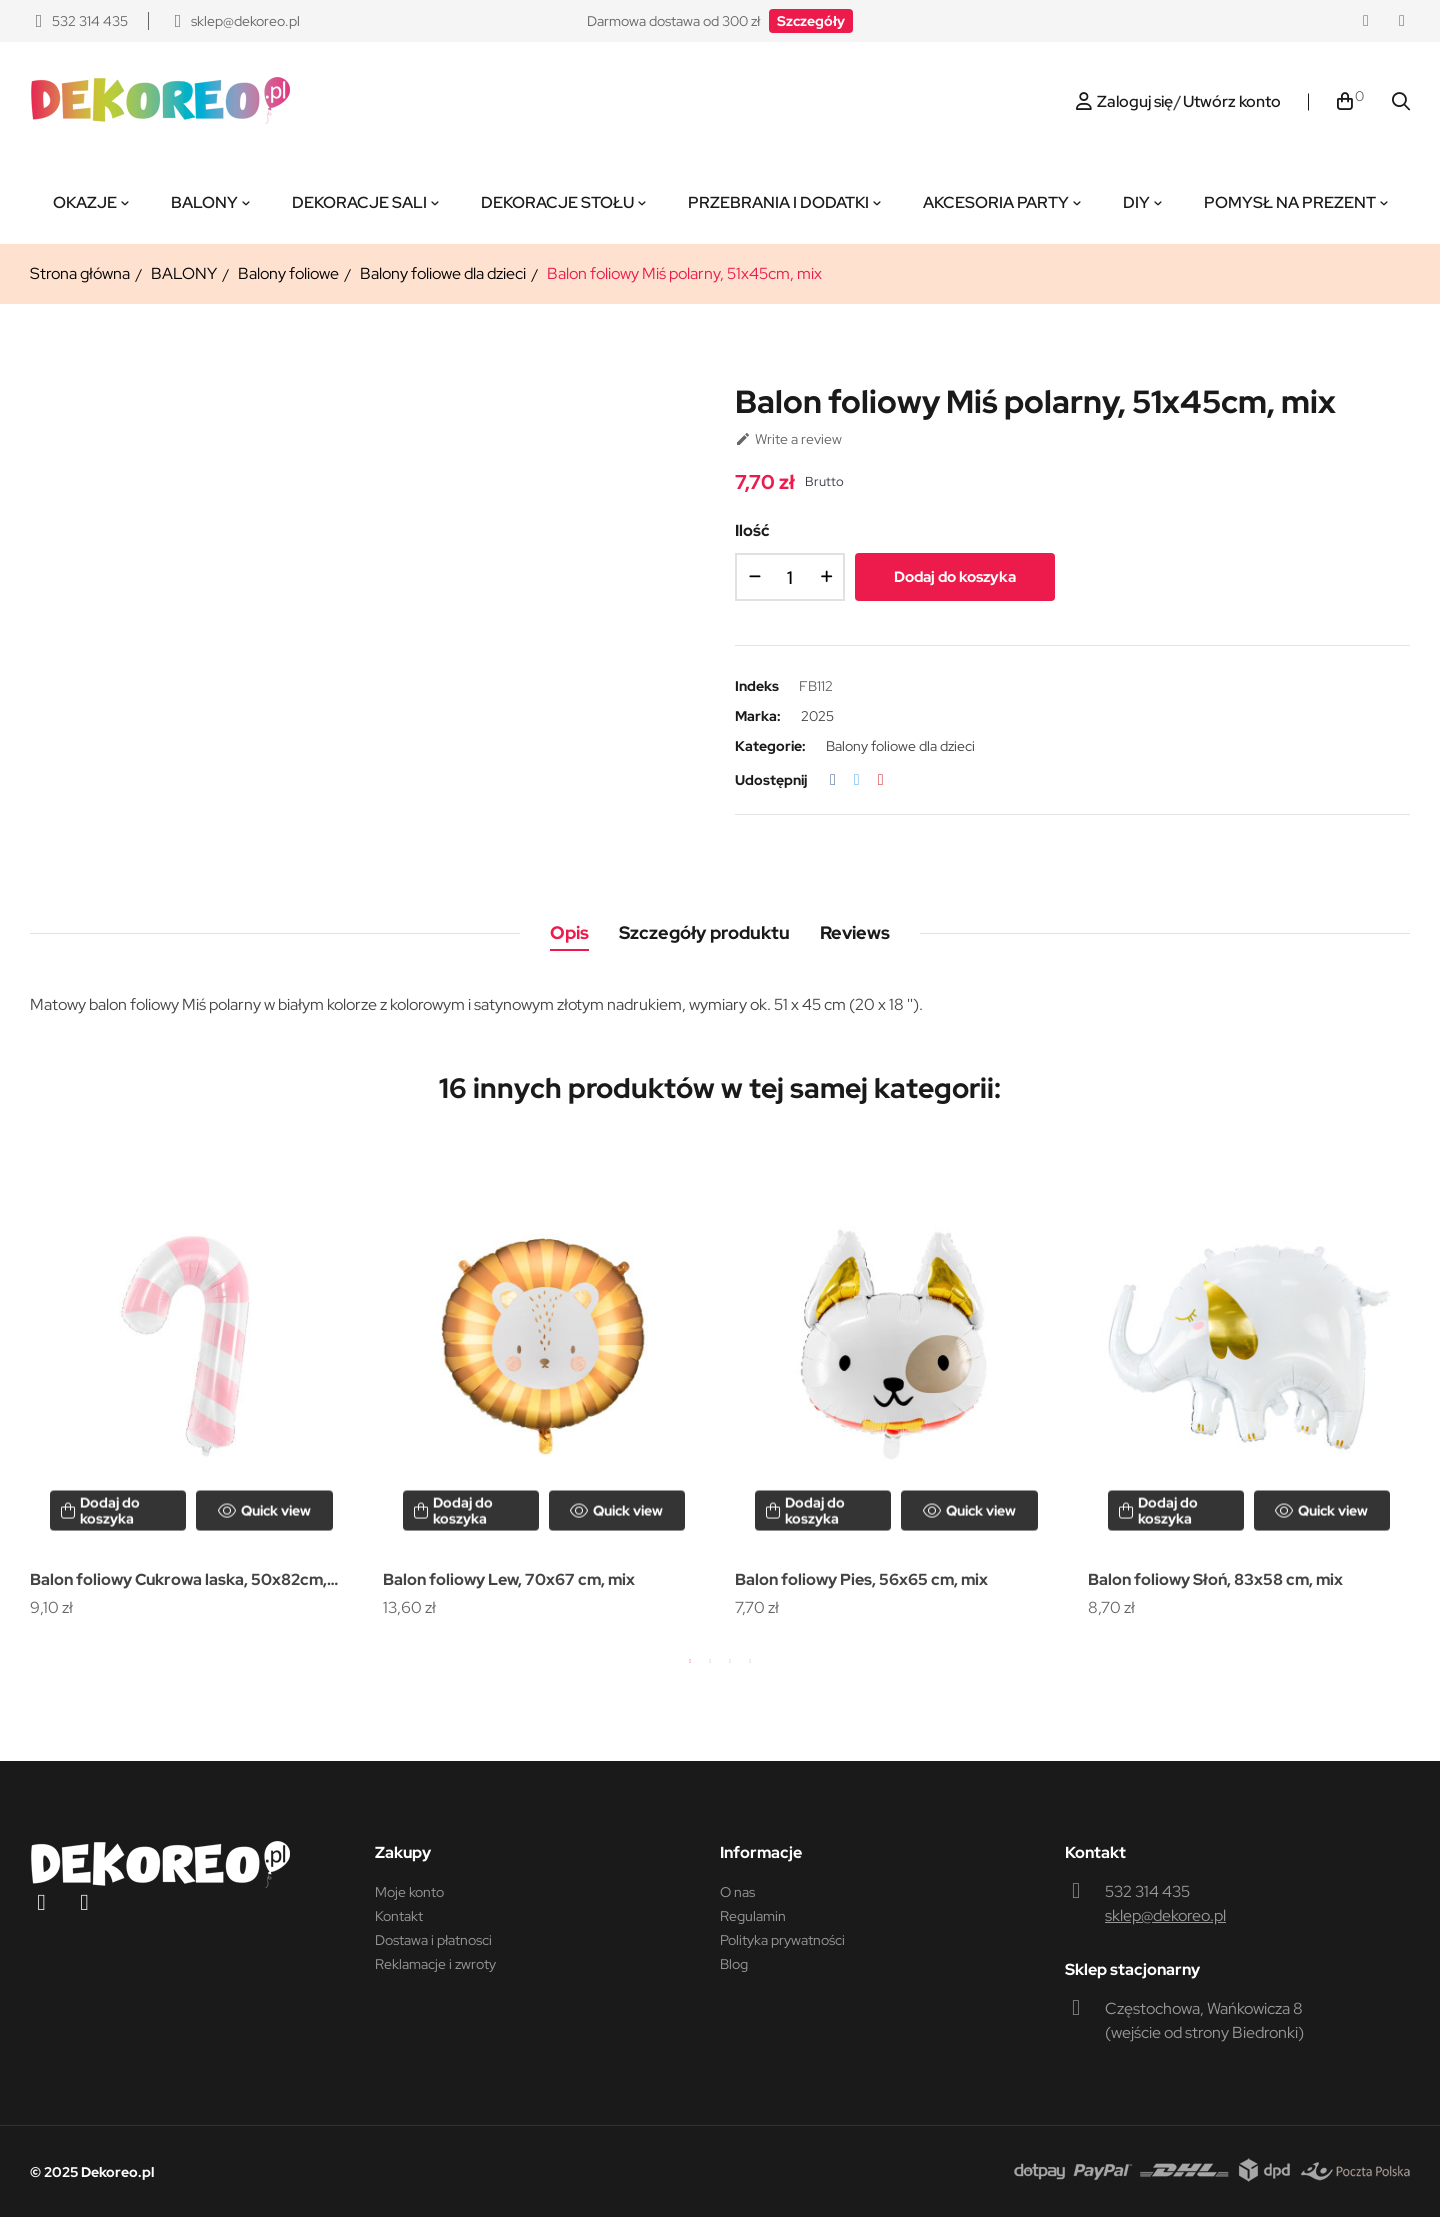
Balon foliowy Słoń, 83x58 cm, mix (1215, 1579)
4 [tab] (750, 1661)
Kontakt (399, 1916)
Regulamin (753, 1916)
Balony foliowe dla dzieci (900, 746)
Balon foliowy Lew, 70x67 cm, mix (509, 1579)
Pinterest (881, 780)
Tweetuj (857, 780)
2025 (817, 716)
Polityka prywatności (782, 1940)
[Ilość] (790, 577)
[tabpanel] (191, 1383)
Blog (734, 1964)
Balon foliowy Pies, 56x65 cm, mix (861, 1579)
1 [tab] (690, 1661)
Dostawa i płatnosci (433, 1940)
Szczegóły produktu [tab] (704, 932)
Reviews (855, 932)
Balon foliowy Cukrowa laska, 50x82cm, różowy (178, 1581)
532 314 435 (1147, 1891)
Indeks (757, 686)
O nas (737, 1892)
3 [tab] (730, 1661)
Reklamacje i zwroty (435, 1964)
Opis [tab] (569, 932)
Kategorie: (770, 746)
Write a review (788, 439)
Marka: (758, 716)
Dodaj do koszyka (955, 577)
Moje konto (409, 1892)
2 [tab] (710, 1661)
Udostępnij (833, 780)
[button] (811, 21)
